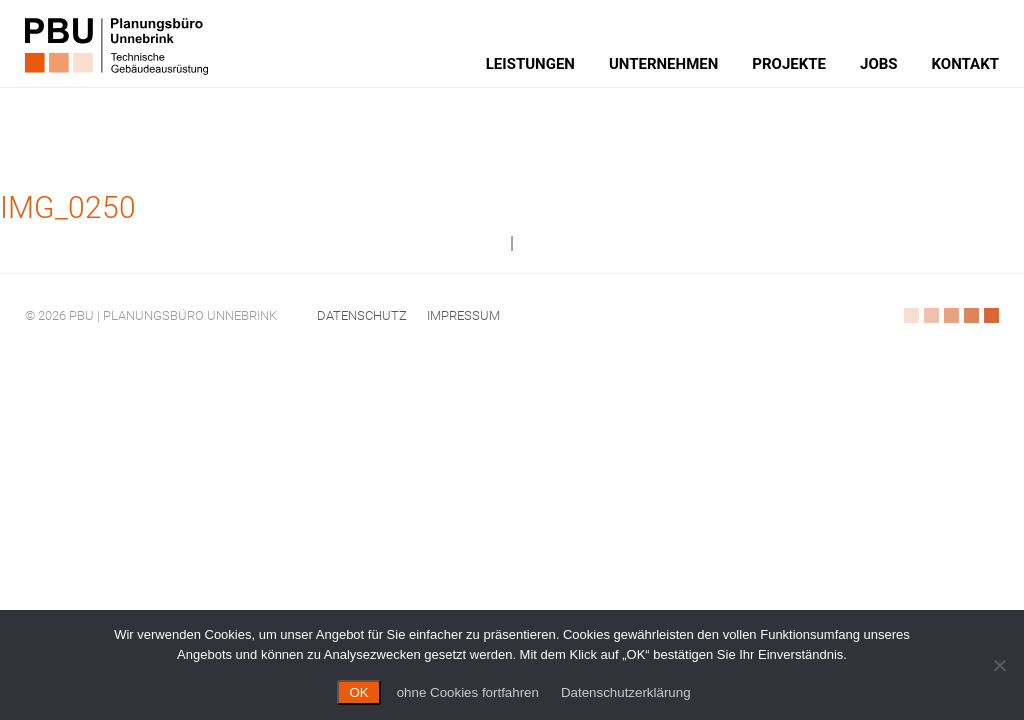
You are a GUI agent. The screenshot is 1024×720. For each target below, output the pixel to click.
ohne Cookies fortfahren (468, 692)
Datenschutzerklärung (626, 692)
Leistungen (530, 64)
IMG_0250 (68, 207)
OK (358, 692)
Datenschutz (362, 315)
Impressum (463, 315)
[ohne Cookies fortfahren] (999, 665)
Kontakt (965, 64)
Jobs (879, 64)
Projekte (789, 64)
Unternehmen (663, 64)
